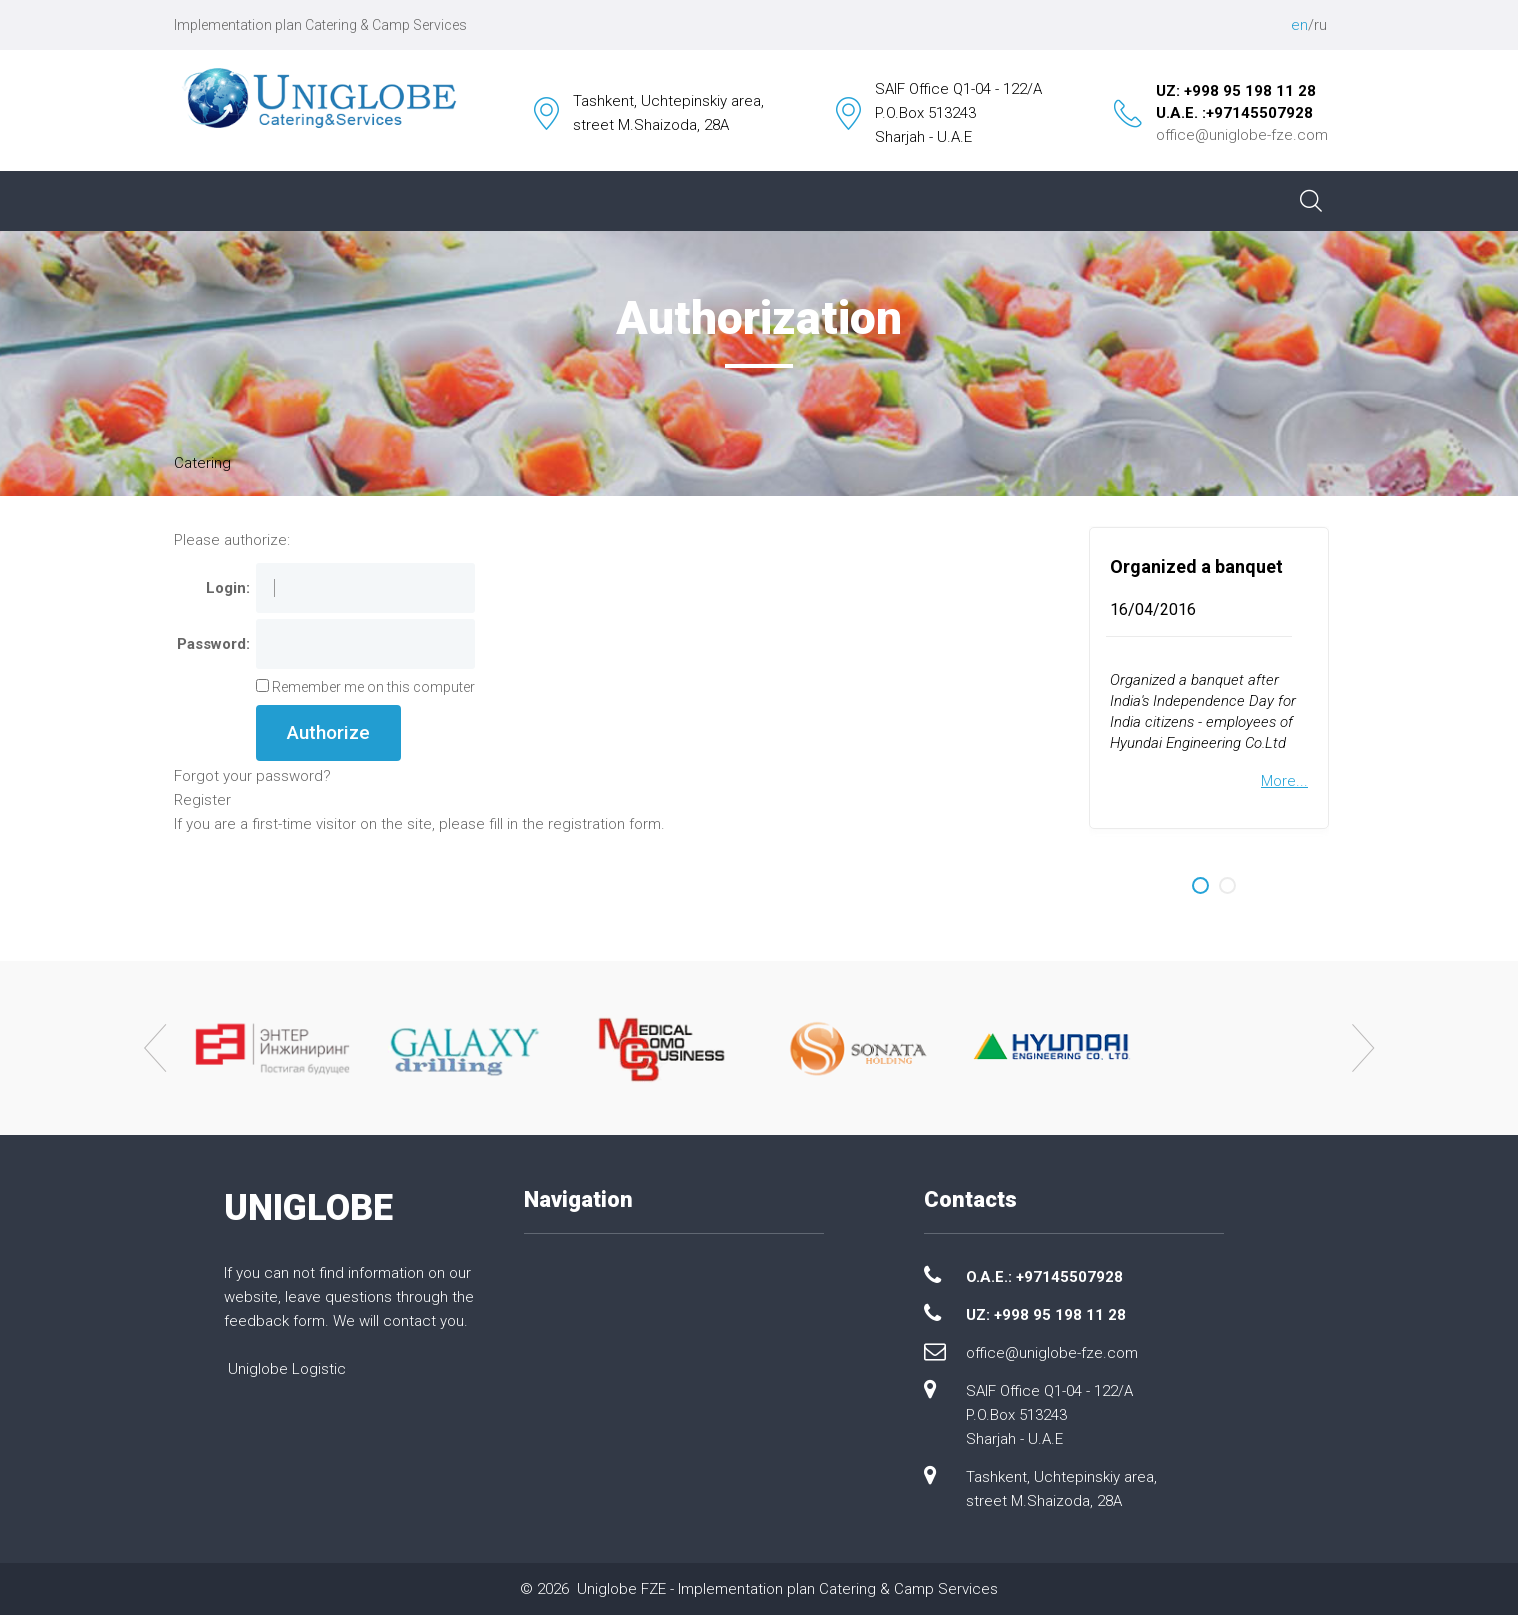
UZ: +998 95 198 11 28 (1236, 91)
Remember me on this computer (372, 687)
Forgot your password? (252, 776)
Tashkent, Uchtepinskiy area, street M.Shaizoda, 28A (1061, 1489)
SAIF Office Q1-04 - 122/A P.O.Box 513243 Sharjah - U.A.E (1049, 1415)
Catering (202, 463)
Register (202, 800)
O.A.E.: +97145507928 (1044, 1277)
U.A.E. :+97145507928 (1234, 113)
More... (1284, 781)
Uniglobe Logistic (287, 1369)
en (1299, 25)
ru (1320, 25)
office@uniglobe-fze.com (1242, 135)
